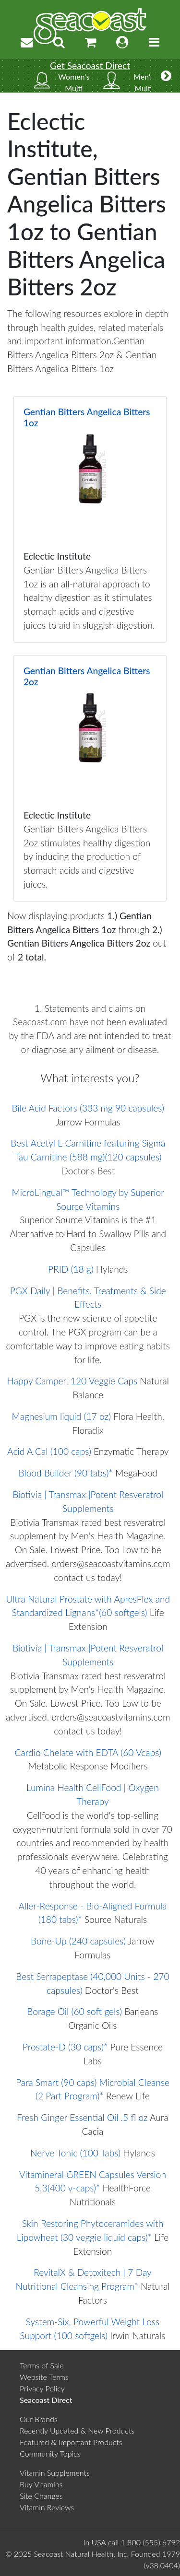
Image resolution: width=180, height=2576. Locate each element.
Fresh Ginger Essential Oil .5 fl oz (82, 2117)
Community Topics (50, 2453)
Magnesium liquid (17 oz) (61, 1416)
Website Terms (44, 2376)
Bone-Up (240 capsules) (78, 1940)
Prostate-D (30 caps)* (65, 2046)
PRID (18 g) (71, 1269)
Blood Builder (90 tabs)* (66, 1472)
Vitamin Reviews (47, 2507)
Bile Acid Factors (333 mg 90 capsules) (88, 1107)
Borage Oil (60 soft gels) (74, 2011)
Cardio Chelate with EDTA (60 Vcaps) (88, 1752)
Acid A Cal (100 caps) (49, 1451)
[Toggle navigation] (154, 42)
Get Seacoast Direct (90, 65)
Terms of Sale (42, 2365)
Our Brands (39, 2419)
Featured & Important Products (71, 2442)
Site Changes (41, 2495)
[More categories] (166, 76)
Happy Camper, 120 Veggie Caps (72, 1380)
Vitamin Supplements (55, 2472)
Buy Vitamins (41, 2484)
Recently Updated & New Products (77, 2430)
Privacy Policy (42, 2388)
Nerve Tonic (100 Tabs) (75, 2152)
